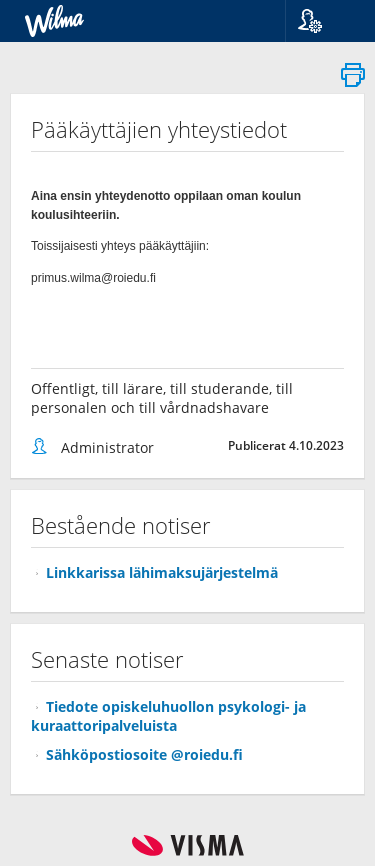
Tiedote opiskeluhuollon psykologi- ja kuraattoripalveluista (168, 716)
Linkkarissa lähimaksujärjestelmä (162, 572)
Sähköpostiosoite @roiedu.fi (144, 754)
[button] (322, 21)
